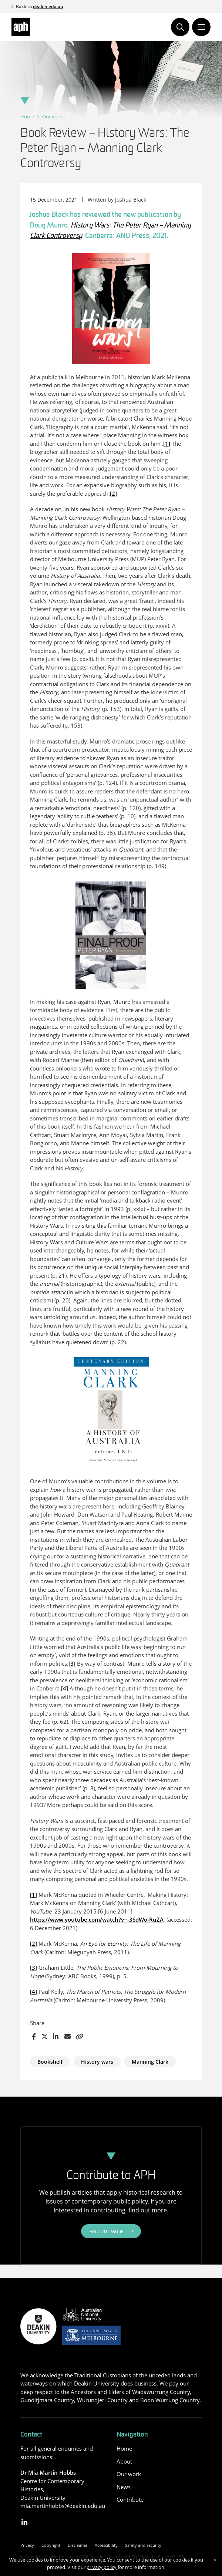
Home (27, 116)
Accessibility (106, 2545)
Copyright (50, 2545)
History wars (97, 2061)
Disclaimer (77, 2545)
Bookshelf (50, 2061)
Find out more (107, 2232)
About (124, 2461)
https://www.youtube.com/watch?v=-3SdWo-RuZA (97, 1919)
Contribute (130, 2499)
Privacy (27, 2545)
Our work (52, 116)
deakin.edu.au (48, 6)
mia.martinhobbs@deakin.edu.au (62, 2505)
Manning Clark (150, 2061)
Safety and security (143, 2545)
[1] (166, 443)
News (124, 2487)
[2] (113, 493)
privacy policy (102, 2567)
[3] (71, 1663)
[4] (64, 1688)
